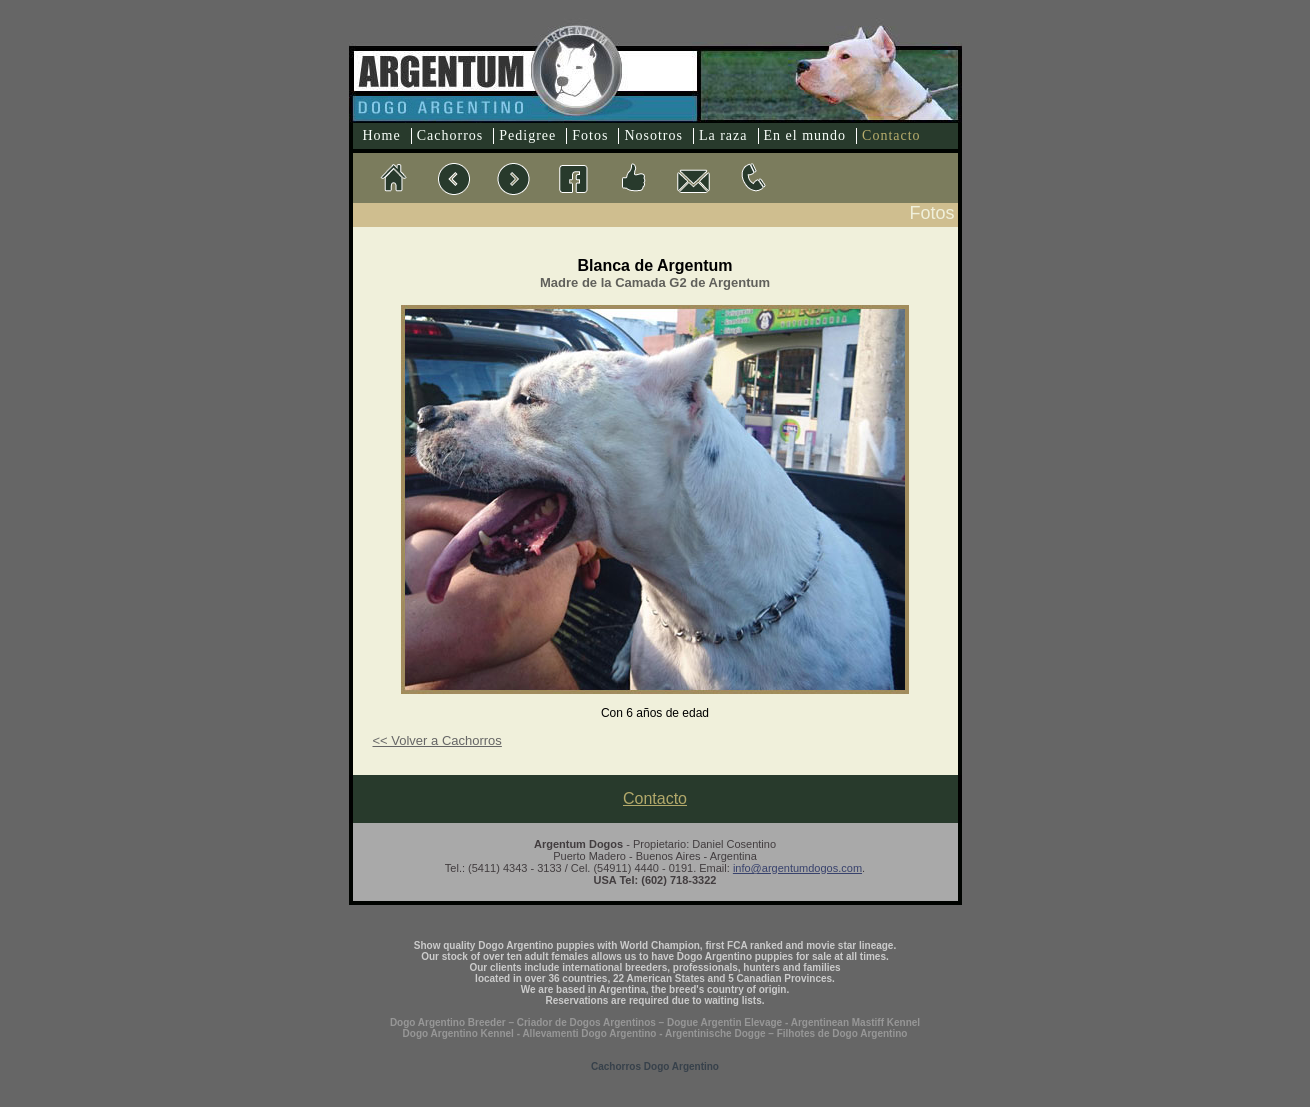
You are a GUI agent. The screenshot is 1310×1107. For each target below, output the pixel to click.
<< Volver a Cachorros (437, 740)
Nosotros (653, 135)
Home (382, 135)
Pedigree (527, 135)
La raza (723, 135)
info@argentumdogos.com (797, 868)
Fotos (590, 135)
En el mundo (805, 135)
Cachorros (450, 135)
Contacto (891, 135)
